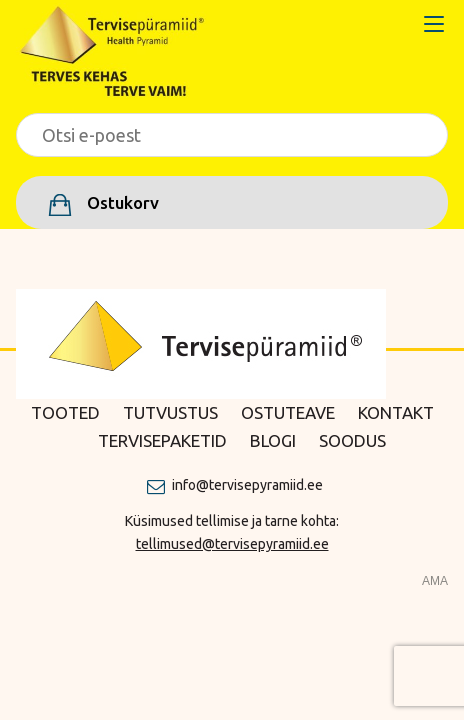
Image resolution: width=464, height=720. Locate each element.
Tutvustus (170, 412)
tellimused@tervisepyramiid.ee (232, 544)
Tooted (65, 412)
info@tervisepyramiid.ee (247, 485)
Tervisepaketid (162, 440)
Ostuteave (288, 412)
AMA (435, 581)
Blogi (273, 440)
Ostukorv (121, 202)
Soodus (352, 440)
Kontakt (396, 412)
